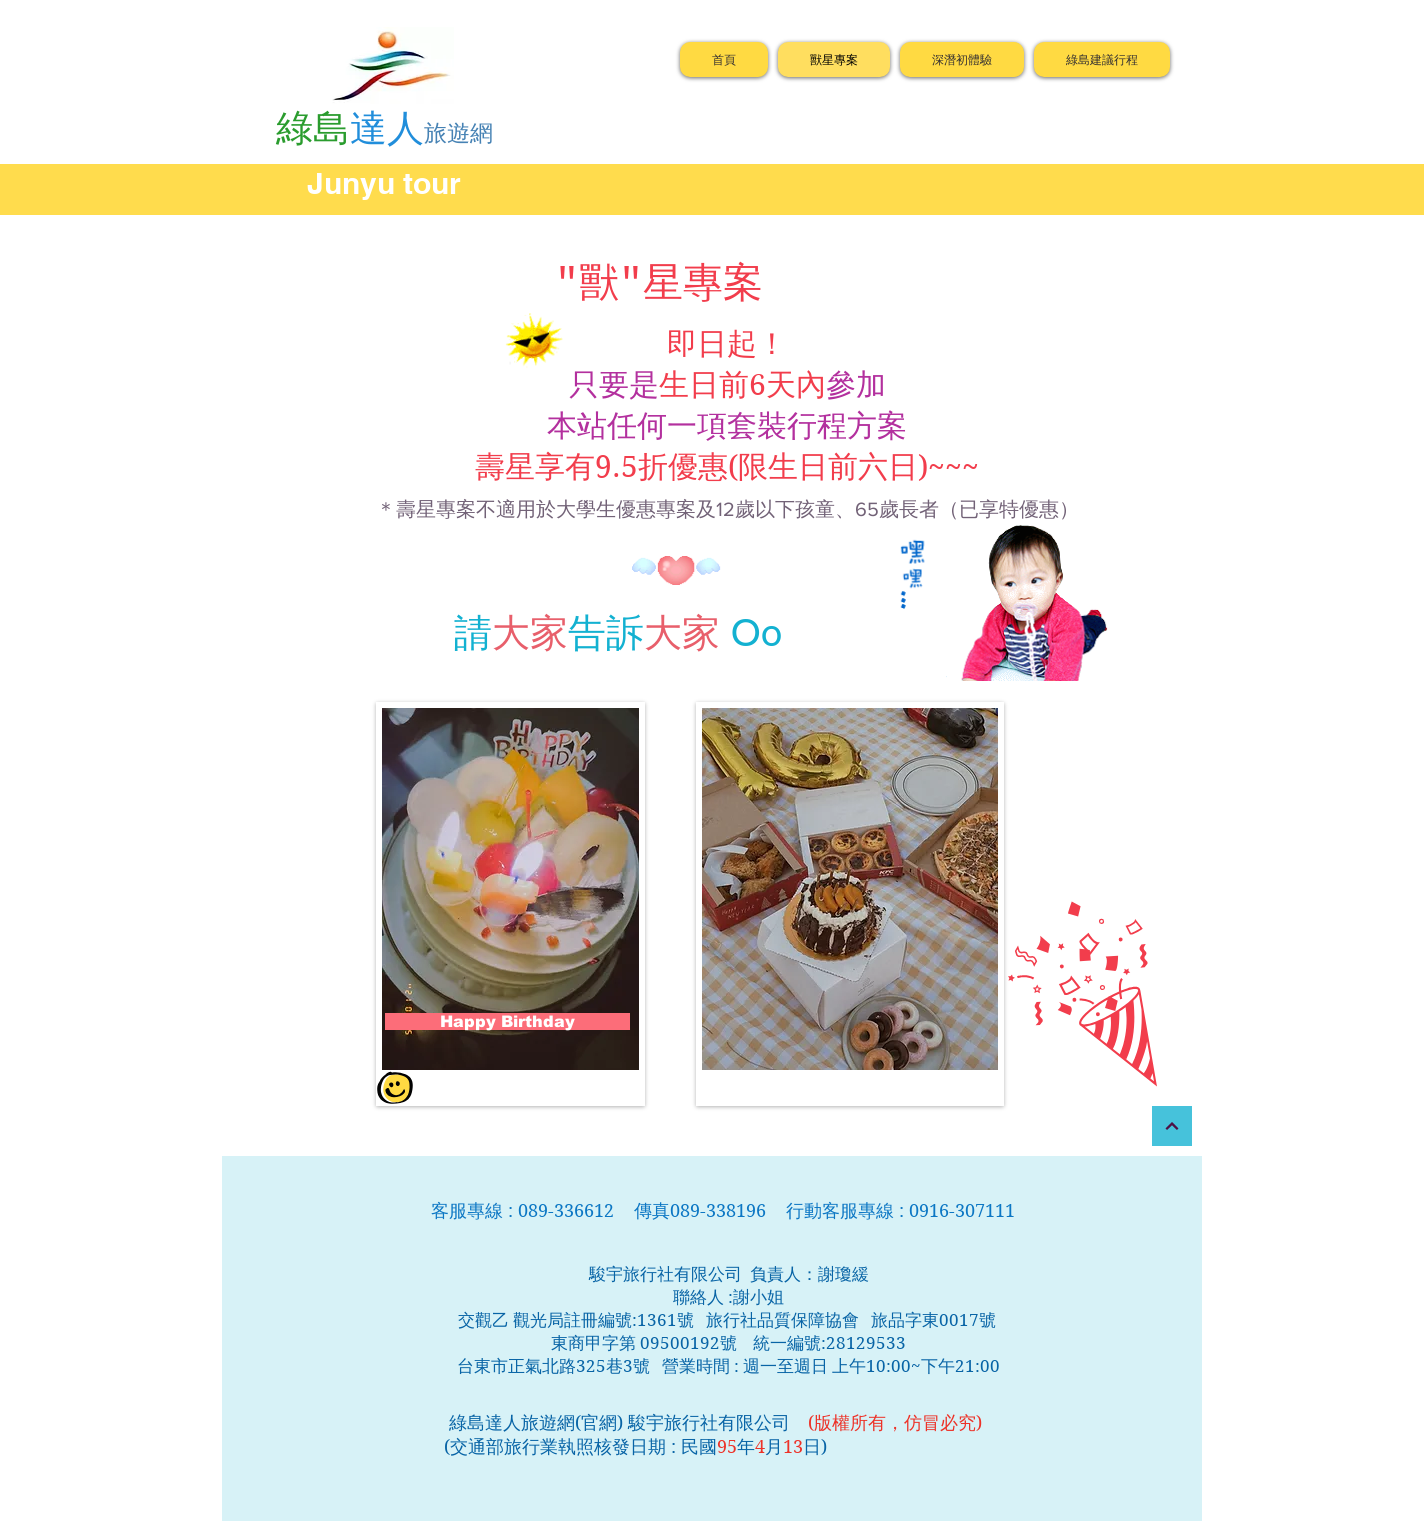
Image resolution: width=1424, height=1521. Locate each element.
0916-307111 (962, 1210)
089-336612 (568, 1210)
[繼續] (1172, 1126)
